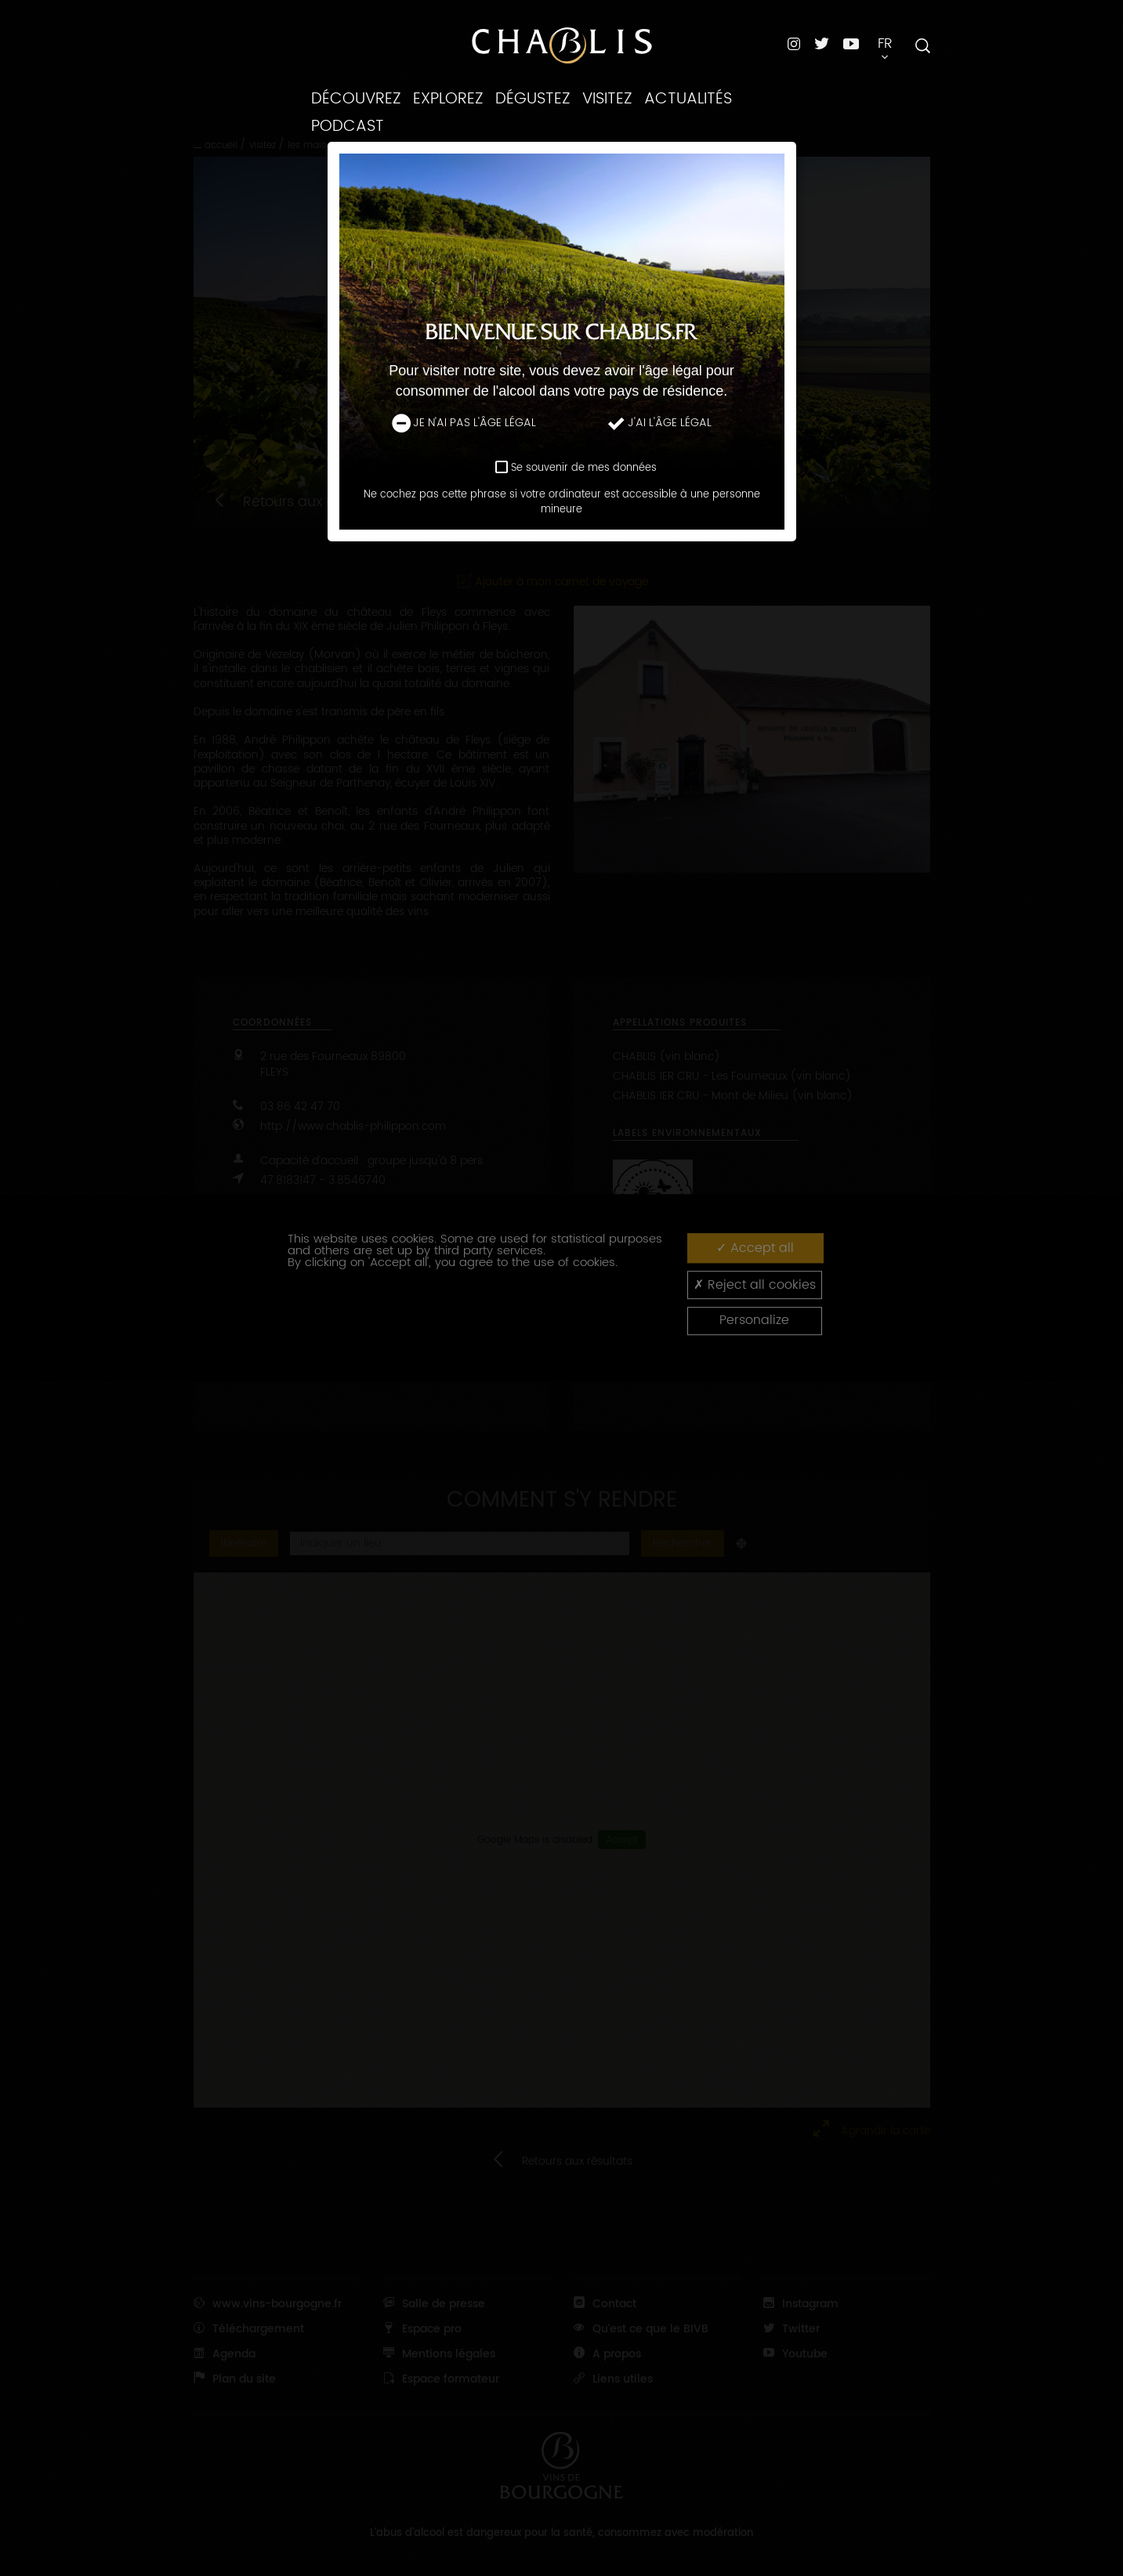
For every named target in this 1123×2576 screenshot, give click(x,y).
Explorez (448, 99)
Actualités (688, 99)
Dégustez (533, 99)
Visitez (607, 99)
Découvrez (356, 99)
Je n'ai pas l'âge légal (464, 422)
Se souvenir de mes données (584, 468)
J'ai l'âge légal (659, 422)
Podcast (347, 126)
